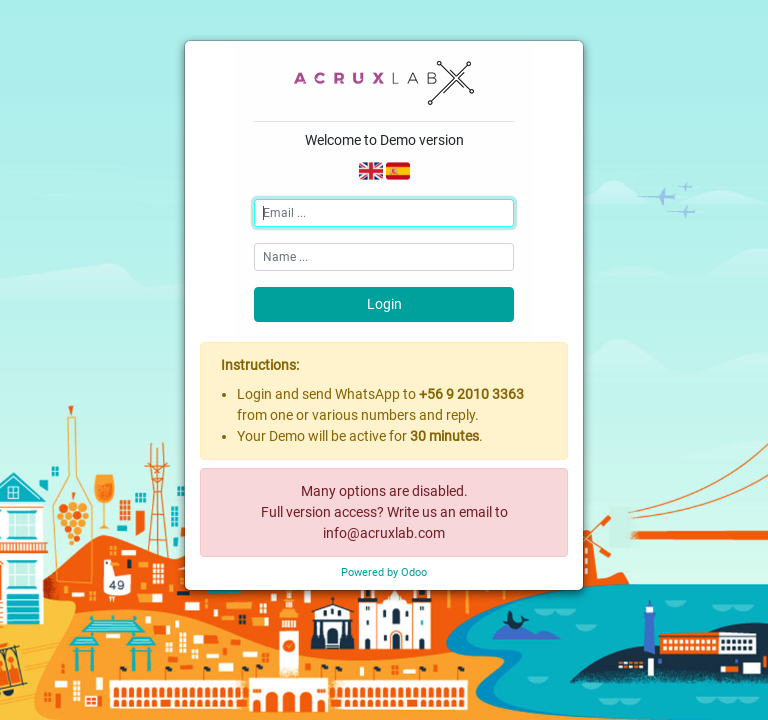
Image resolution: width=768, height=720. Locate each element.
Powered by (384, 572)
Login (384, 304)
